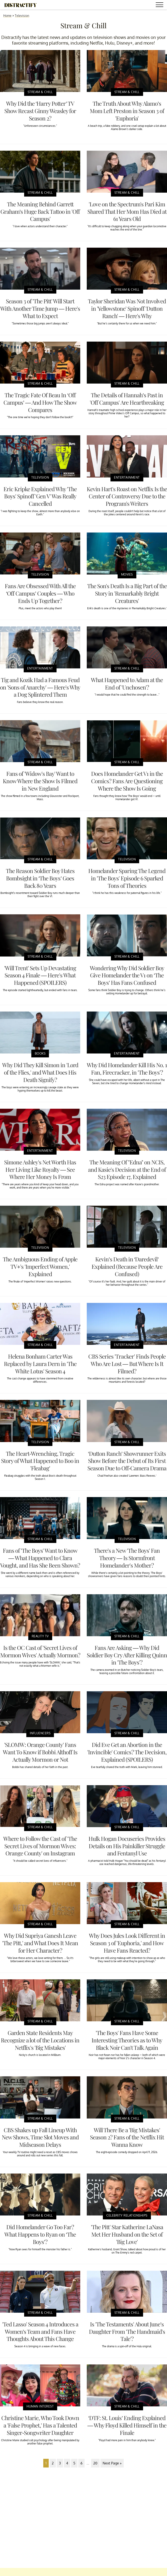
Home (7, 15)
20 (95, 2463)
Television (22, 15)
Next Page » (112, 2463)
